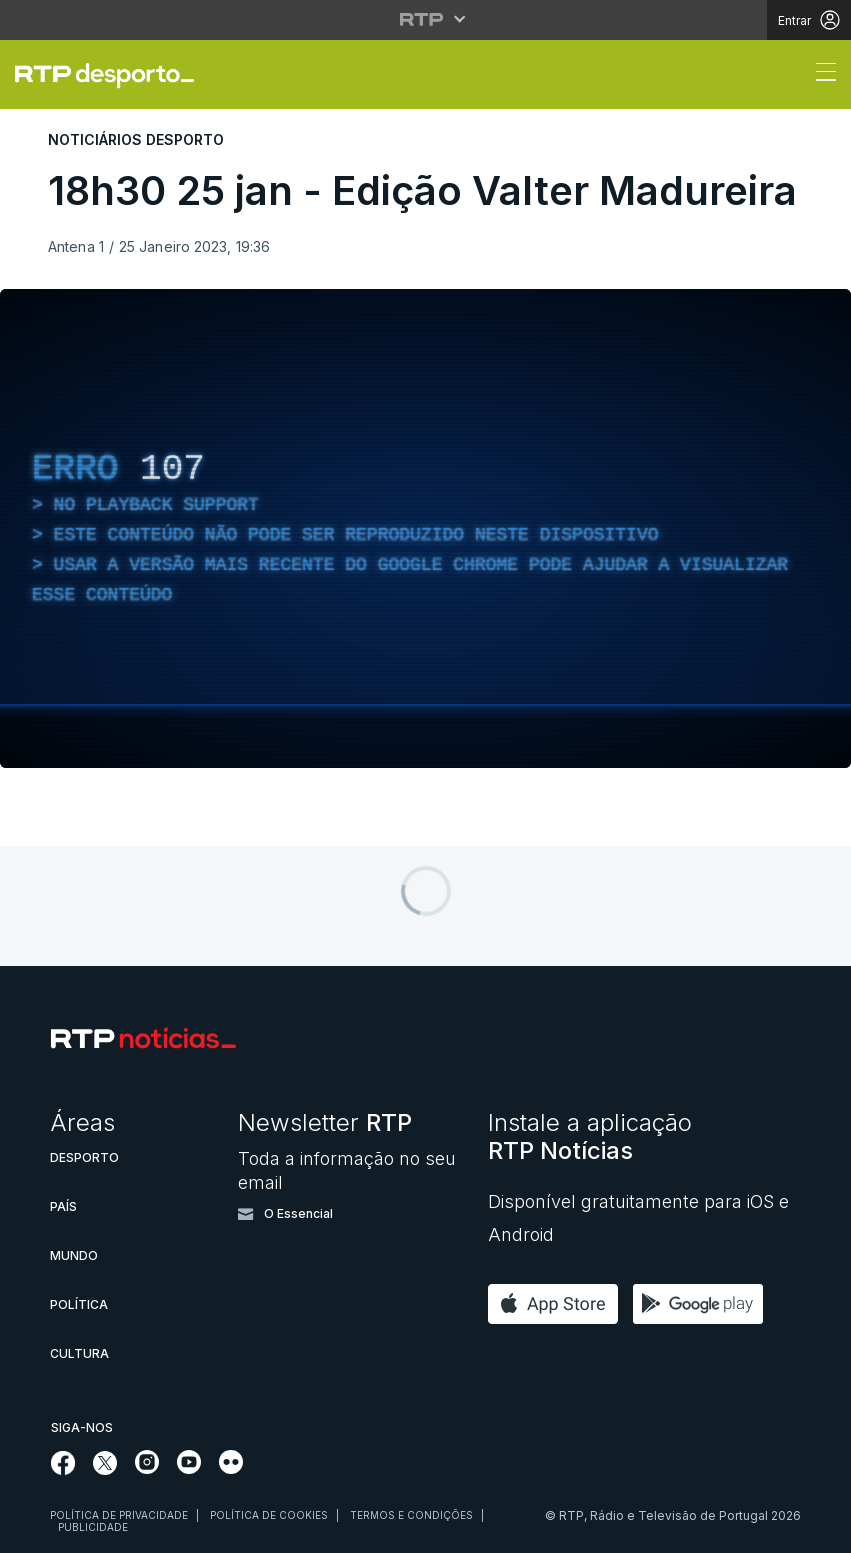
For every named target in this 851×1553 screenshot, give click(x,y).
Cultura (79, 1353)
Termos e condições (411, 1515)
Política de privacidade (119, 1515)
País (63, 1206)
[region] (425, 528)
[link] (113, 75)
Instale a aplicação (590, 1136)
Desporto (84, 1157)
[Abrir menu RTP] (425, 19)
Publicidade (93, 1527)
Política (79, 1304)
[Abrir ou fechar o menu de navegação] (820, 75)
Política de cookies (269, 1515)
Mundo (74, 1255)
